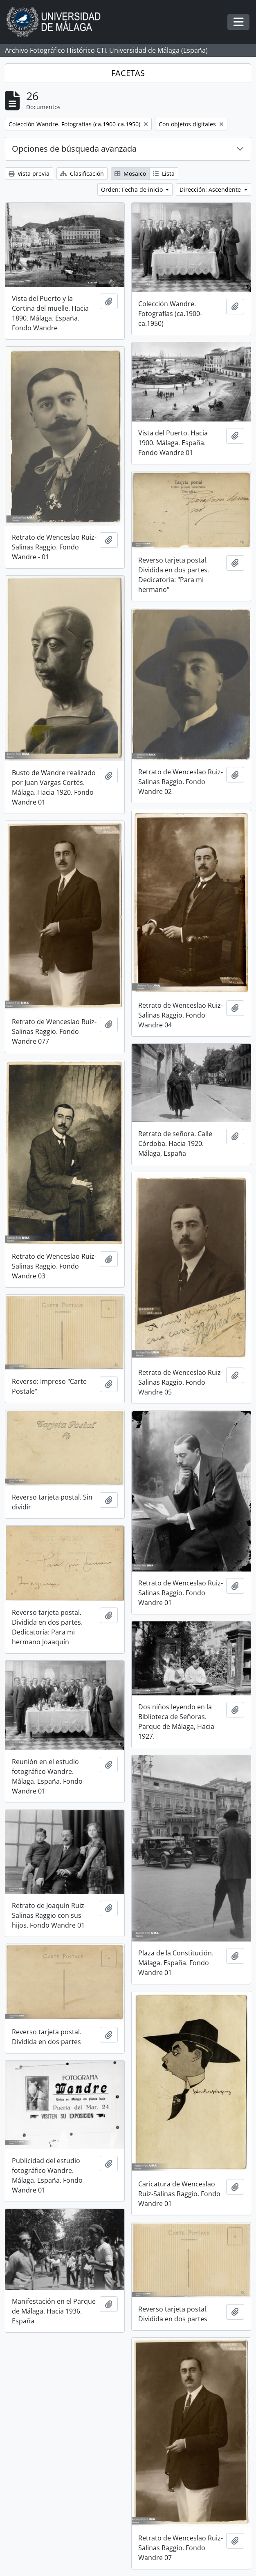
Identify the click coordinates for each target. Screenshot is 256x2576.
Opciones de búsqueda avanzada (74, 148)
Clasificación (82, 173)
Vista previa (29, 173)
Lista (164, 173)
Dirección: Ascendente (211, 189)
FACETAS (128, 72)
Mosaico (130, 173)
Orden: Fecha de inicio (132, 189)
